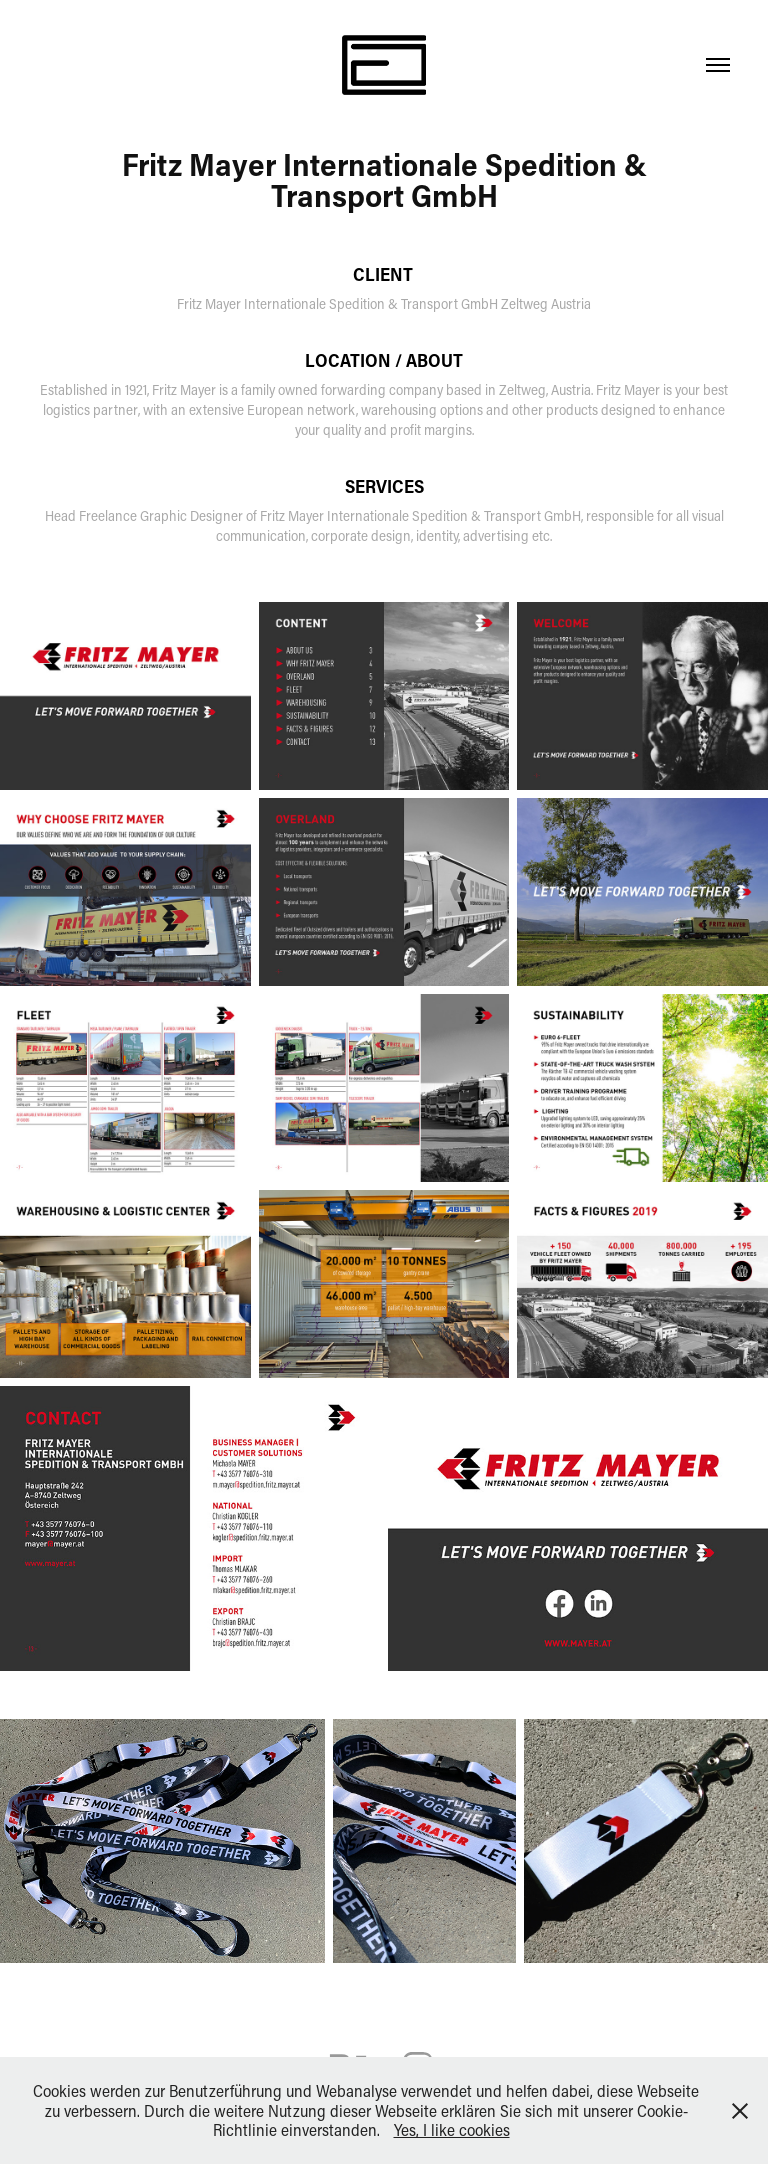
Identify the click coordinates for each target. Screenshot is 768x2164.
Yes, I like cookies (452, 2129)
